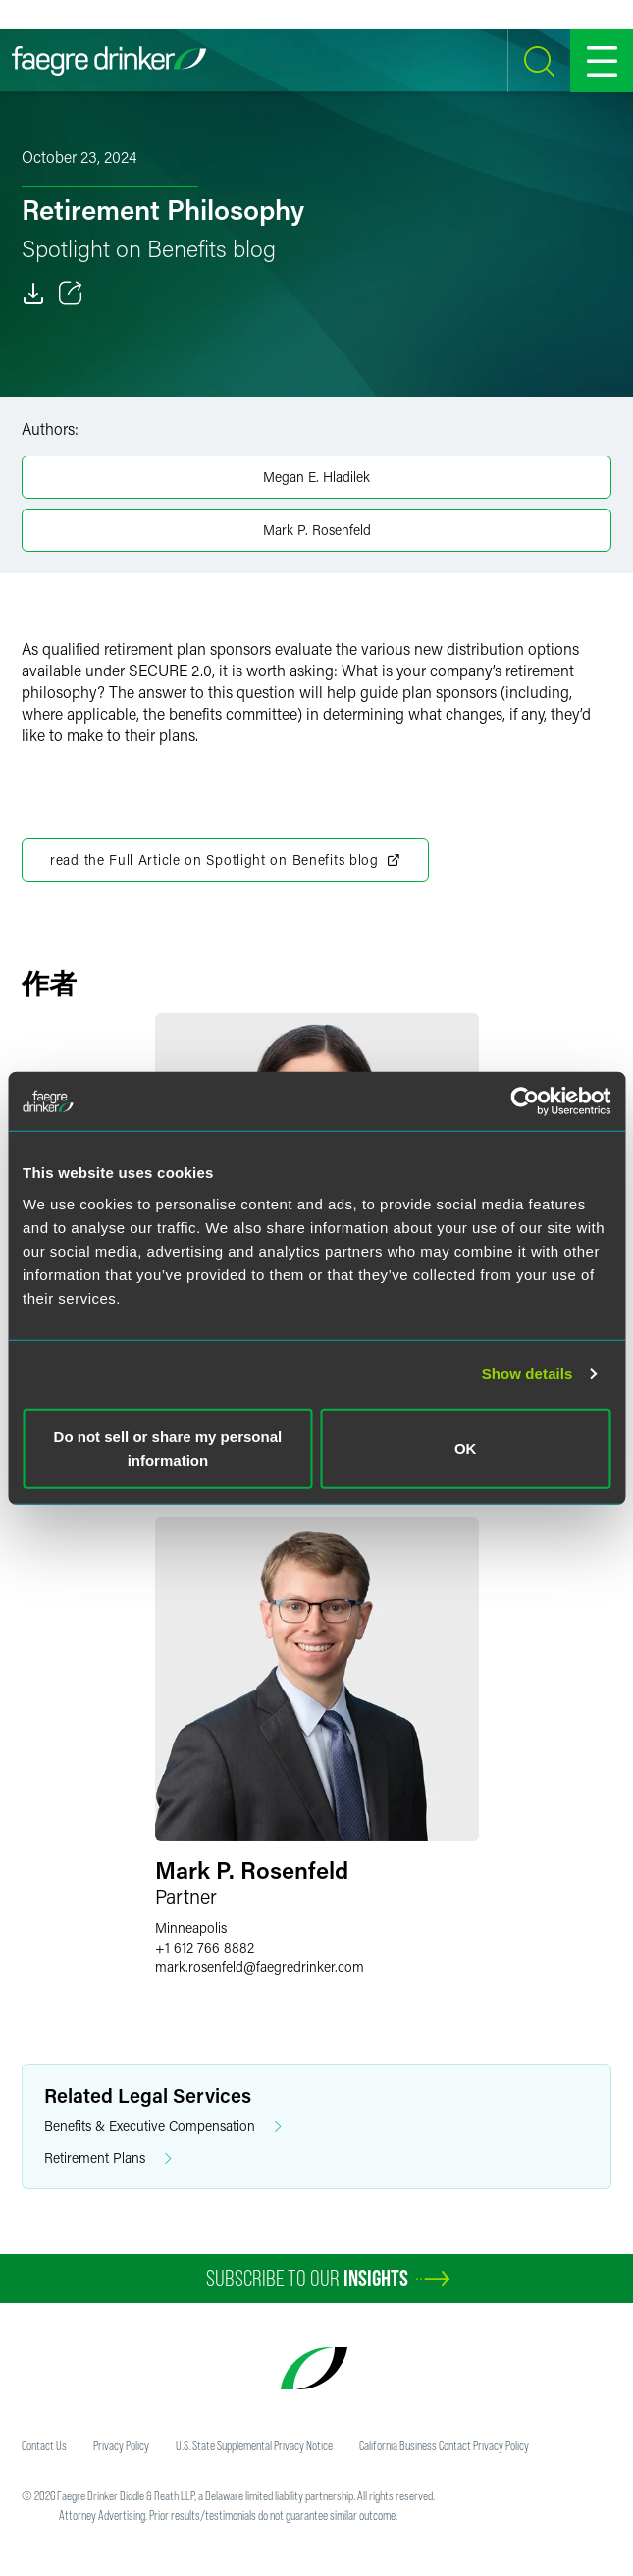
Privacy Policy (121, 2445)
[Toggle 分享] (70, 293)
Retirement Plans (108, 2158)
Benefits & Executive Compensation (163, 2127)
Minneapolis (191, 1927)
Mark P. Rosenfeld (317, 529)
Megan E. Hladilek (316, 476)
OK (465, 1447)
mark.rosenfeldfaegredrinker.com (259, 1967)
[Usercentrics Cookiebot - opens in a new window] (524, 1101)
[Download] (33, 293)
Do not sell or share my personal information (168, 1447)
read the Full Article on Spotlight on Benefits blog (225, 860)
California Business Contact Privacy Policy (444, 2445)
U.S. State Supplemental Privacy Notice (254, 2445)
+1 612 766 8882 (204, 1947)
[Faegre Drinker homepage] (109, 61)
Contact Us (44, 2445)
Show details (527, 1374)
